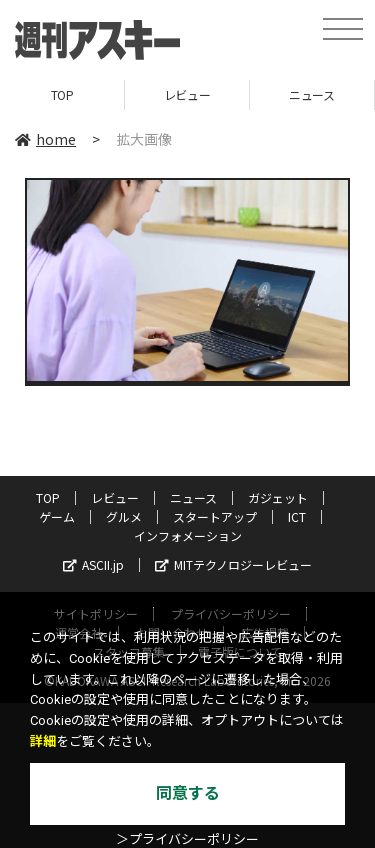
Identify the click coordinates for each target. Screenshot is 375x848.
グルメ (124, 516)
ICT (297, 516)
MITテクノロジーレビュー (233, 564)
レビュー (187, 94)
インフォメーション (188, 535)
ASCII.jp (93, 564)
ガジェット (278, 497)
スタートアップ (215, 516)
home (45, 139)
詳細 (43, 741)
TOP (62, 94)
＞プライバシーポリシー (187, 839)
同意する (188, 793)
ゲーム (57, 516)
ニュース (311, 94)
